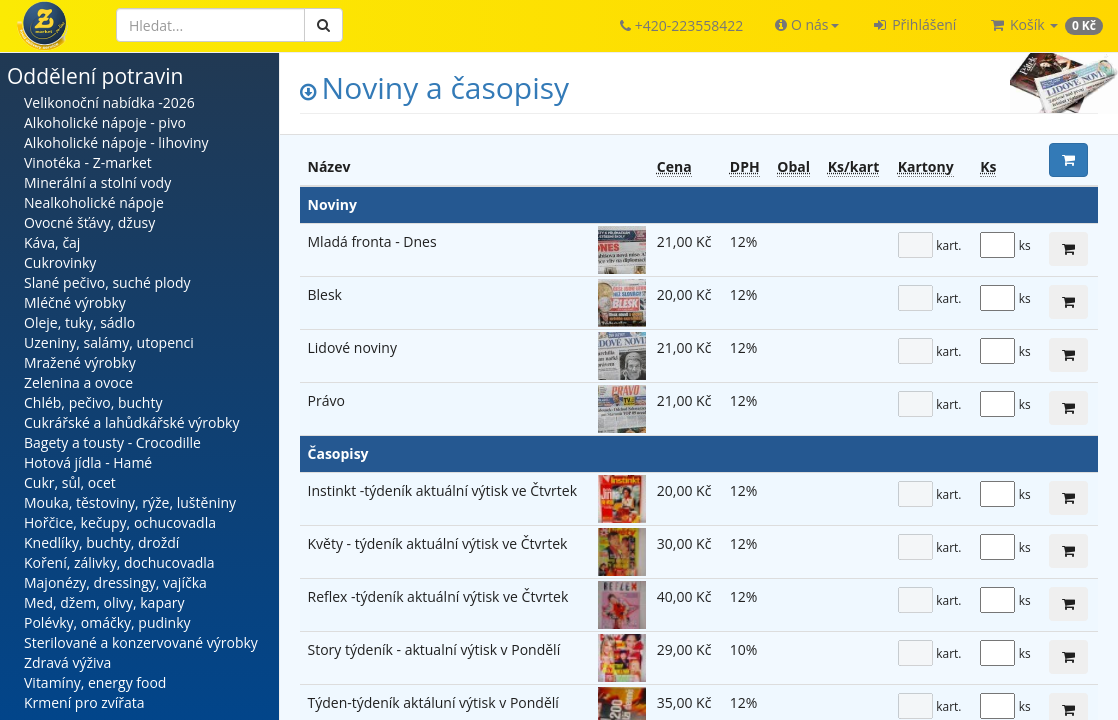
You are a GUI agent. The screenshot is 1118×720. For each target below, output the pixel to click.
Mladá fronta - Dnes (372, 241)
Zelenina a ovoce (78, 382)
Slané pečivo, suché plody (107, 282)
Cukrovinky (60, 262)
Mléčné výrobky (75, 302)
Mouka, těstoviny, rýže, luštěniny (130, 502)
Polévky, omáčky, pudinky (107, 622)
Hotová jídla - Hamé (88, 462)
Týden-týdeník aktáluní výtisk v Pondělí (433, 702)
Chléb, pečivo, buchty (93, 402)
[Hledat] (210, 25)
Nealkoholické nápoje (94, 202)
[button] (806, 25)
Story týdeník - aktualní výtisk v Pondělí (434, 649)
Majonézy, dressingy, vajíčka (115, 582)
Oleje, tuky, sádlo (79, 322)
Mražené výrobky (80, 362)
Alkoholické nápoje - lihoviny (116, 142)
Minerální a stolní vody (97, 182)
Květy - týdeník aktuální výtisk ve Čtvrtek (438, 543)
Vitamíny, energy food (95, 682)
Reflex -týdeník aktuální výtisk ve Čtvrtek (438, 596)
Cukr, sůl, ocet (70, 482)
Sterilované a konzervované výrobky (141, 642)
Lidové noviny (352, 347)
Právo (326, 400)
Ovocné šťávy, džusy (89, 222)
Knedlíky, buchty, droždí (101, 542)
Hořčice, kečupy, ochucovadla (120, 522)
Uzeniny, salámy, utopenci (109, 342)
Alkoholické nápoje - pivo (105, 122)
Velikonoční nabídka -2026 (109, 102)
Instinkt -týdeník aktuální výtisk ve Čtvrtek (443, 490)
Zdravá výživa (67, 662)
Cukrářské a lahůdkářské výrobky (131, 422)
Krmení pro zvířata (84, 702)
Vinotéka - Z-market (88, 162)
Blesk (325, 294)
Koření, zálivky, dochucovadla (119, 562)
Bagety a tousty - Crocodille (112, 442)
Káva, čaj (52, 242)
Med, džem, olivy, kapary (104, 602)
